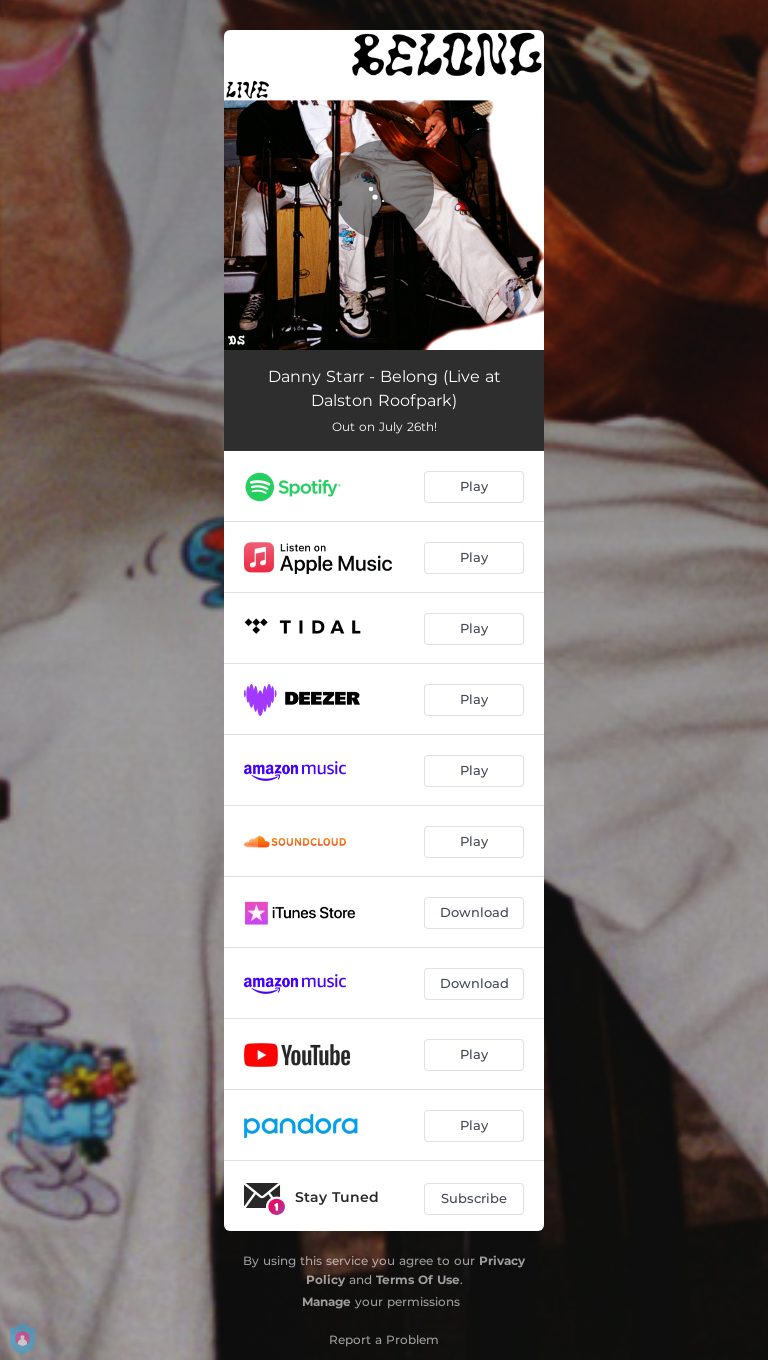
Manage (326, 1301)
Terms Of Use (418, 1279)
